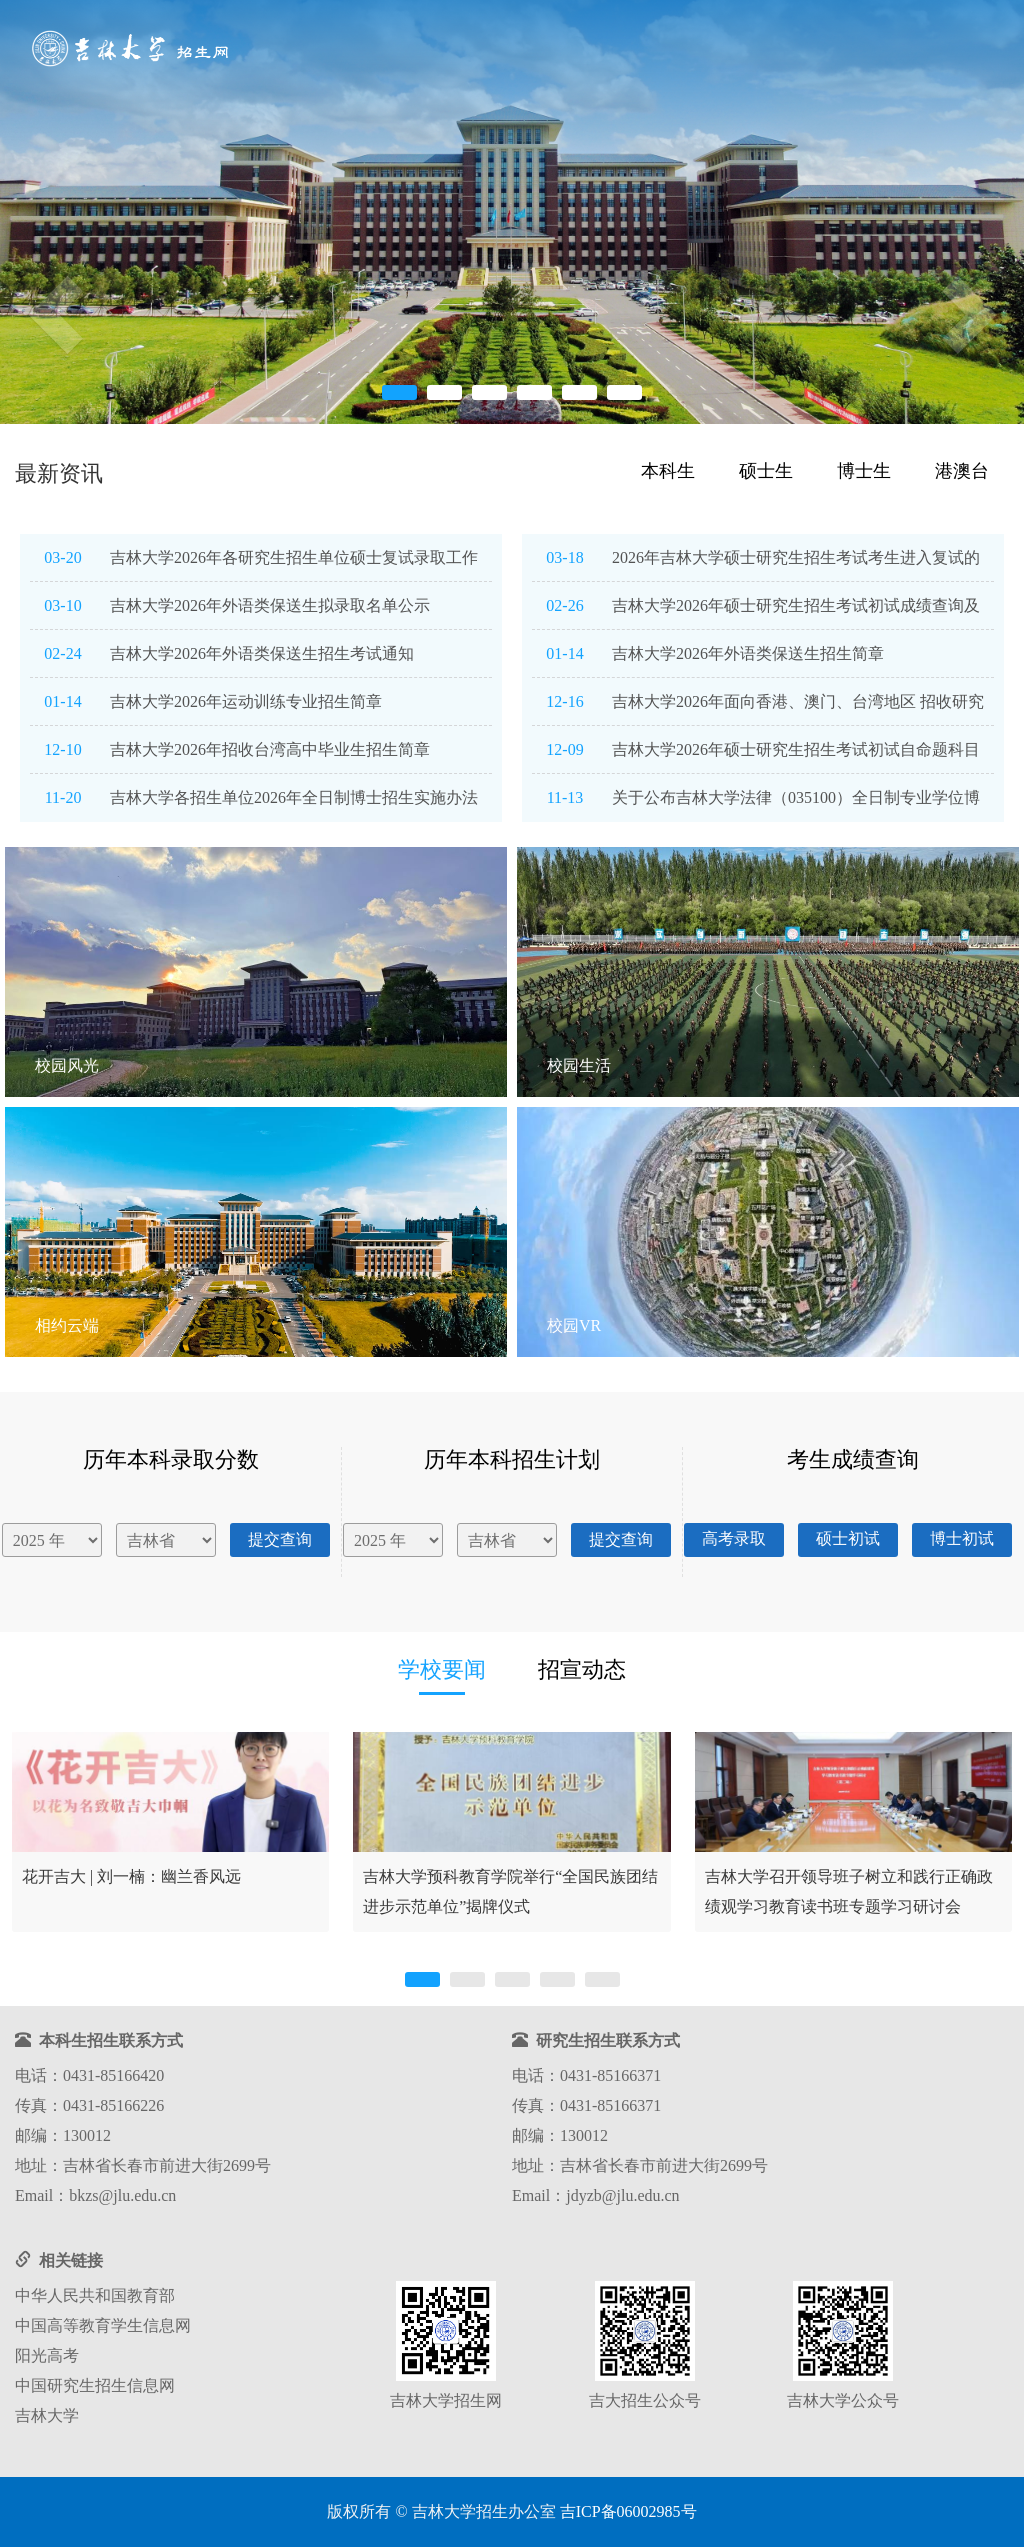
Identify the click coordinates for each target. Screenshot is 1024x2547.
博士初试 (962, 1538)
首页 (435, 50)
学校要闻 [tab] (442, 1669)
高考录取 (734, 1538)
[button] (30, 284)
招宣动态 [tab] (582, 1669)
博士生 (864, 471)
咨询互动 (921, 50)
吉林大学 (47, 2415)
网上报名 (753, 50)
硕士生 (766, 471)
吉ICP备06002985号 (628, 2511)
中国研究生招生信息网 (95, 2385)
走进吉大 (837, 50)
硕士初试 (848, 1538)
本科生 (668, 471)
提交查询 (280, 1539)
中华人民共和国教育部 (95, 2295)
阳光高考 (47, 2355)
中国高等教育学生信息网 (103, 2325)
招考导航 (501, 50)
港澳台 (962, 471)
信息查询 (585, 50)
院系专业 (669, 50)
